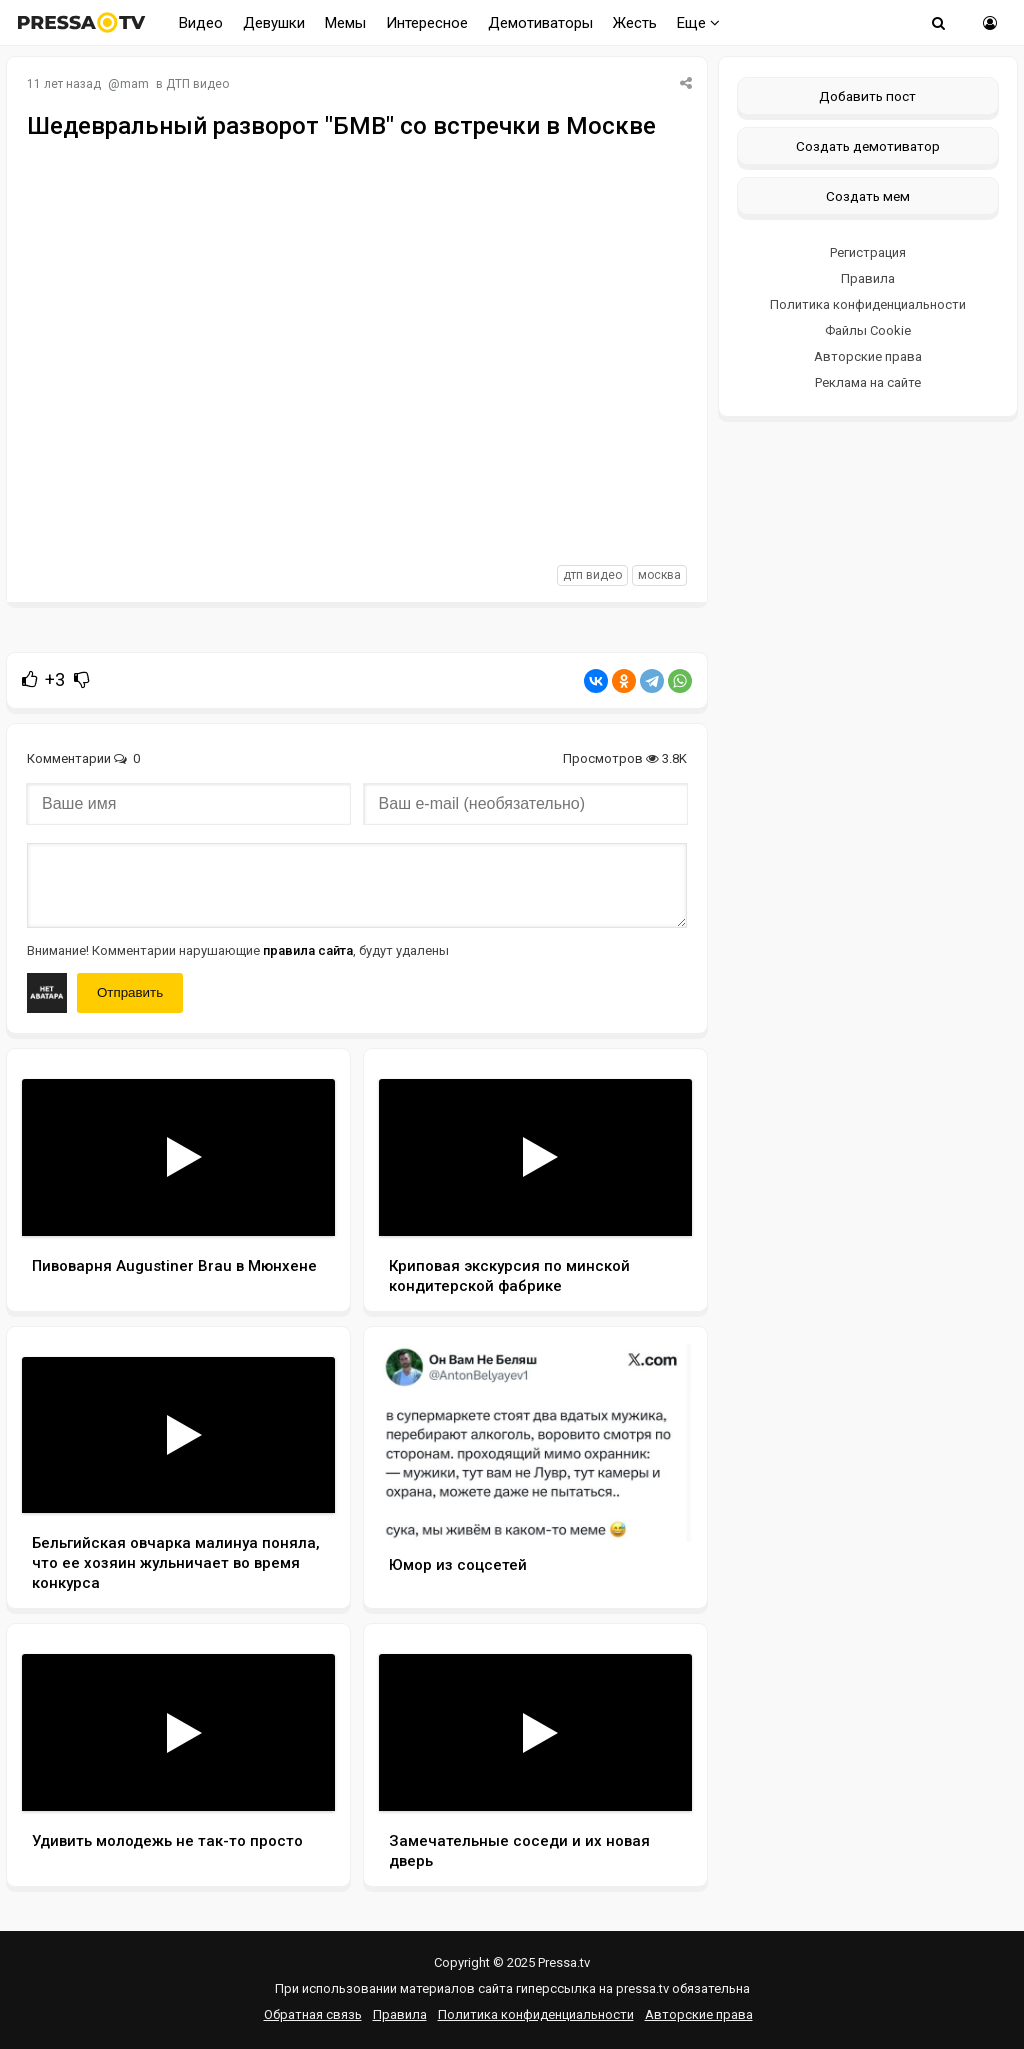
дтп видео (592, 575)
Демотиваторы (540, 23)
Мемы (345, 23)
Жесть (635, 23)
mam (134, 84)
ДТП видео (197, 84)
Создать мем (868, 196)
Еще (698, 23)
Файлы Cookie (868, 330)
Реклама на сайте (868, 382)
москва (659, 575)
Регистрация (868, 252)
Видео (201, 23)
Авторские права (868, 356)
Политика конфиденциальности (868, 304)
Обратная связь (313, 2014)
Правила (868, 278)
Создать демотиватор (868, 146)
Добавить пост (867, 96)
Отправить (130, 992)
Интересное (427, 23)
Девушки (274, 23)
